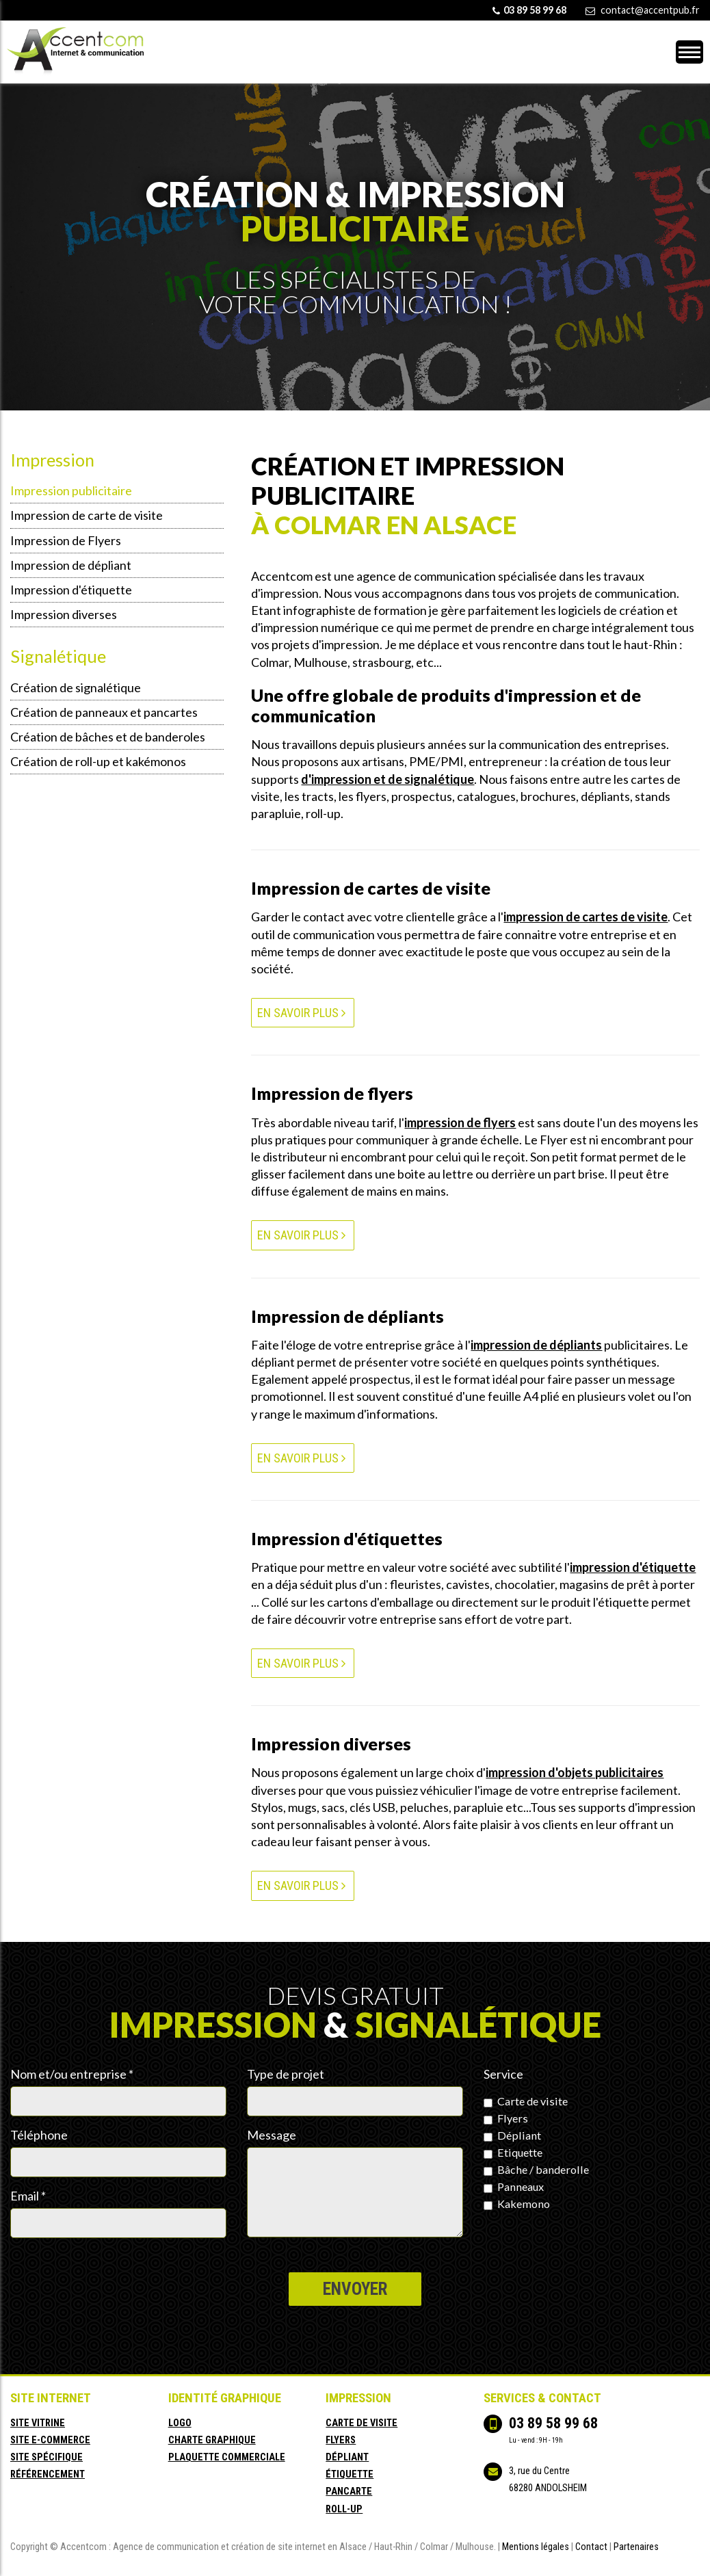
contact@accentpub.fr (650, 10)
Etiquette (513, 2152)
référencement (47, 2474)
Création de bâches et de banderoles (107, 736)
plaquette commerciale (226, 2457)
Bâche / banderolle (536, 2169)
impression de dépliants (536, 1344)
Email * (28, 2195)
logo (180, 2423)
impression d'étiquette (633, 1567)
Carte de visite (526, 2100)
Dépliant (512, 2135)
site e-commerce (50, 2440)
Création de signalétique (75, 687)
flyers (341, 2440)
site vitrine (37, 2423)
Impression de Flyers (65, 540)
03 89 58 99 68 (553, 2423)
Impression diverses (63, 614)
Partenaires (636, 2547)
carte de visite (361, 2423)
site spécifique (46, 2457)
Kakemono (517, 2203)
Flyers (506, 2118)
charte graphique (212, 2440)
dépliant (347, 2457)
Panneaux (514, 2186)
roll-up (344, 2509)
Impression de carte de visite (86, 515)
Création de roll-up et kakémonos (98, 761)
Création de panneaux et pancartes (104, 712)
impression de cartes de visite (585, 916)
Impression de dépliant (70, 565)
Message (271, 2134)
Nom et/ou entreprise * (71, 2073)
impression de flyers (460, 1122)
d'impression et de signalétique (387, 779)
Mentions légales (535, 2547)
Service (503, 2073)
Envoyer (355, 2289)
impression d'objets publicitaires (574, 1772)
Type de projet (285, 2073)
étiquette (349, 2474)
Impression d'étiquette (71, 589)
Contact (591, 2547)
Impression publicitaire (71, 490)
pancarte (349, 2491)
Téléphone (39, 2134)
